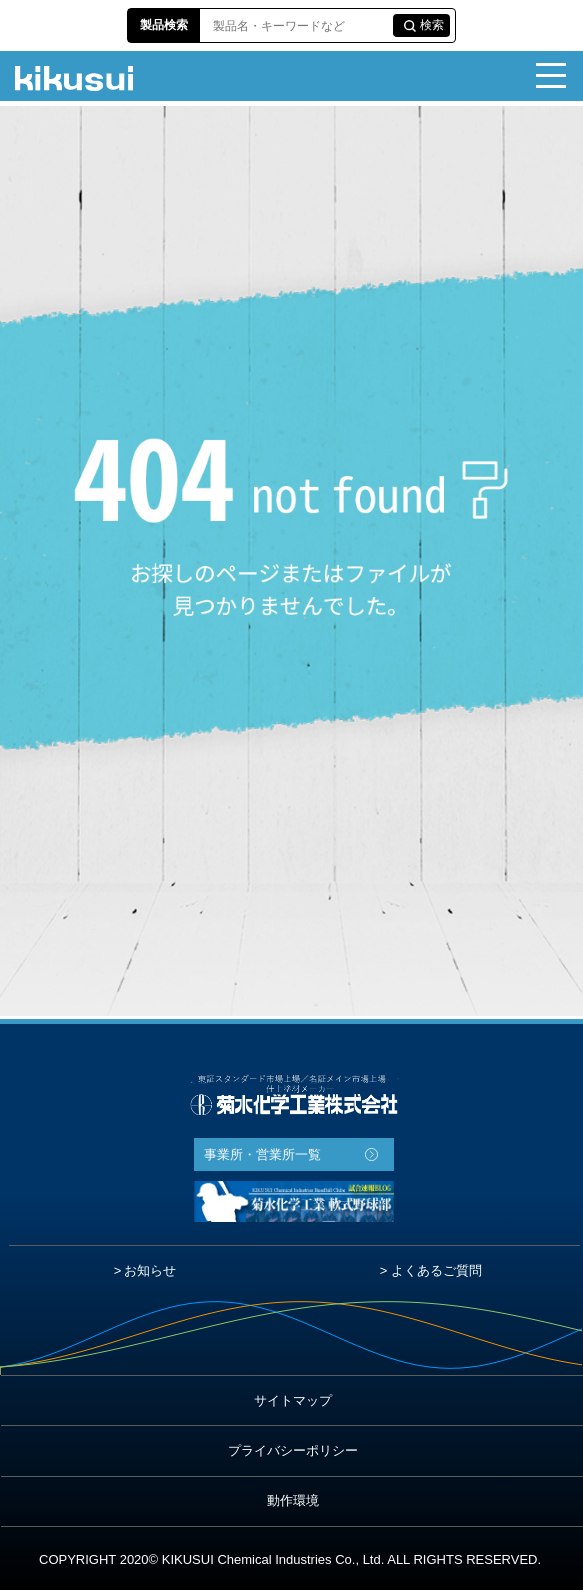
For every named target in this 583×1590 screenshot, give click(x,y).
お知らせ (150, 1270)
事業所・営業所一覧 (262, 1154)
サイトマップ (293, 1400)
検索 (432, 25)
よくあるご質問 (436, 1270)
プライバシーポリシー (293, 1450)
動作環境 (293, 1500)
